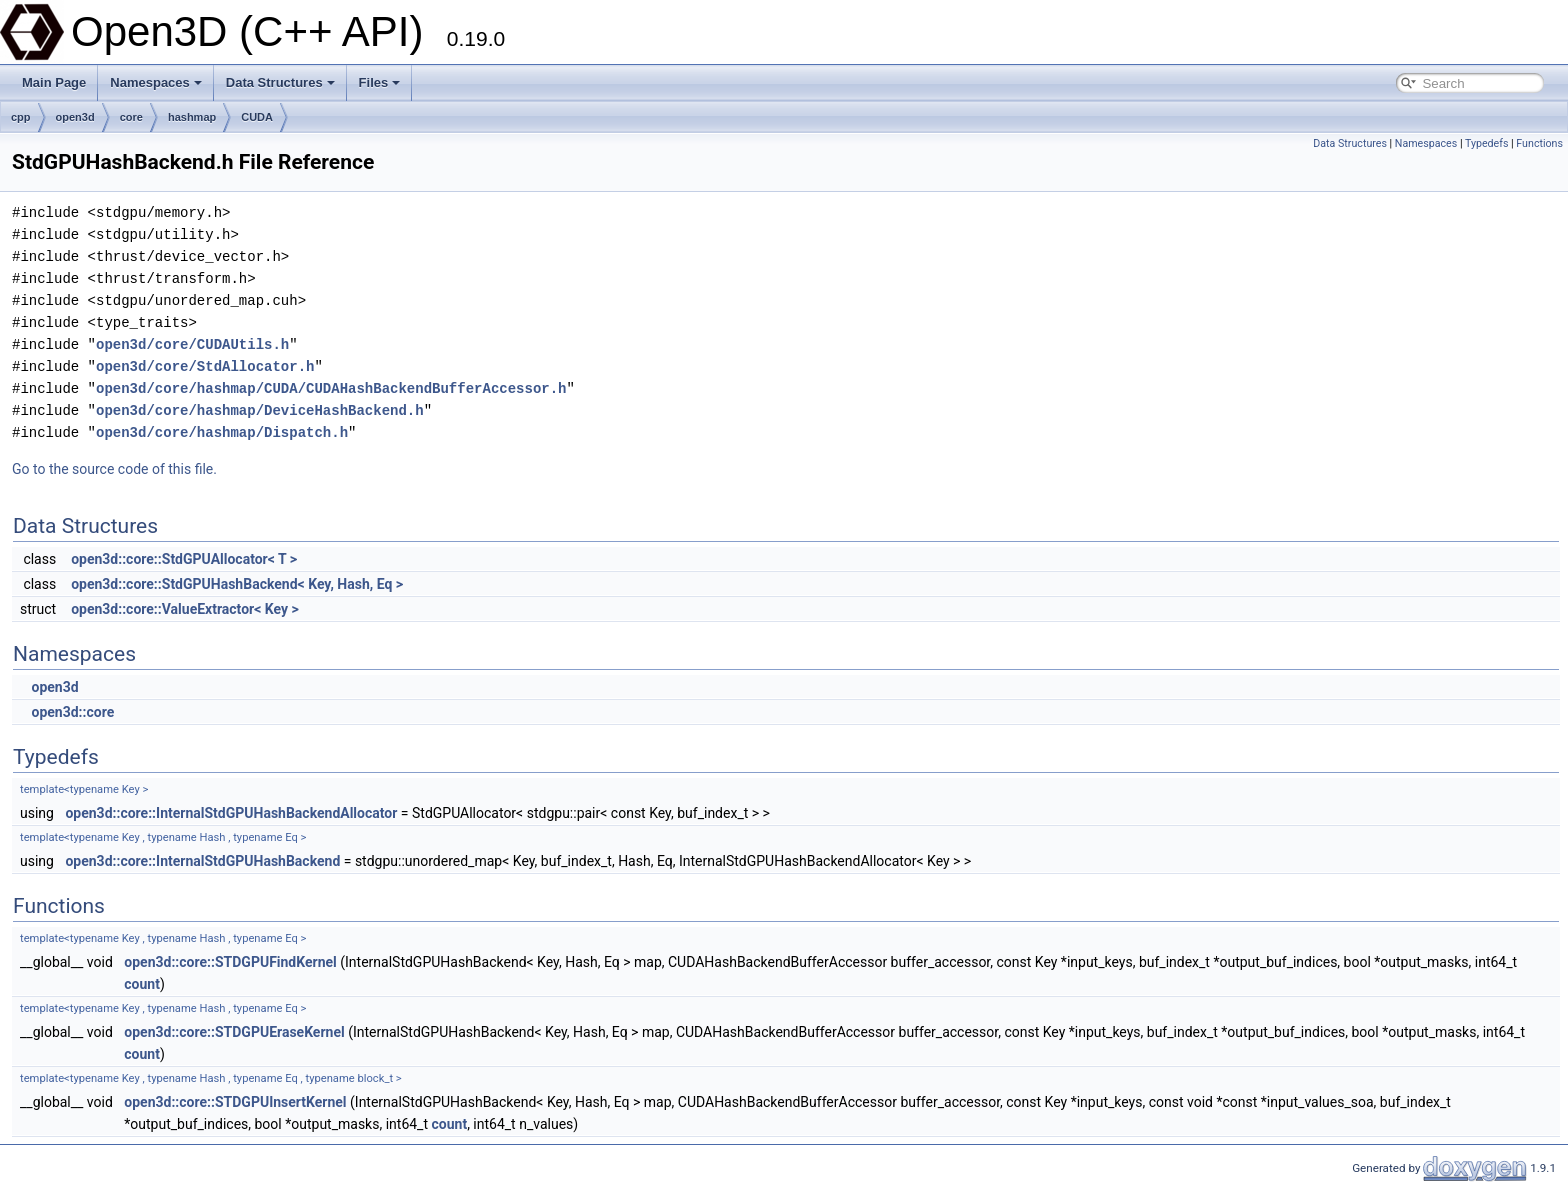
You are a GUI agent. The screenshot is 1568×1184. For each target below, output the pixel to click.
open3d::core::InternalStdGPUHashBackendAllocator (231, 813)
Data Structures (280, 82)
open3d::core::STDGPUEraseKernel (234, 1032)
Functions (1539, 143)
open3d (75, 117)
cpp (21, 117)
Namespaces (156, 82)
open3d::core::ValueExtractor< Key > (185, 609)
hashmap (192, 117)
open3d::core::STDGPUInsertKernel (235, 1102)
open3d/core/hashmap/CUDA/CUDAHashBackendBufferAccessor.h (331, 388)
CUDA (257, 117)
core (131, 117)
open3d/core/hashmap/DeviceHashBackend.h (260, 410)
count (142, 984)
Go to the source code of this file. (114, 469)
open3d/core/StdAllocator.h (205, 366)
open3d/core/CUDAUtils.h (192, 344)
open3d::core (72, 712)
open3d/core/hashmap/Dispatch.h (222, 432)
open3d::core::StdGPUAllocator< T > (184, 559)
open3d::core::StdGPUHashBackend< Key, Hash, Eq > (237, 584)
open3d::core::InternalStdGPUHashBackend (202, 861)
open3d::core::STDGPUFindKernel (230, 962)
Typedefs (1487, 143)
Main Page (54, 82)
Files (380, 82)
